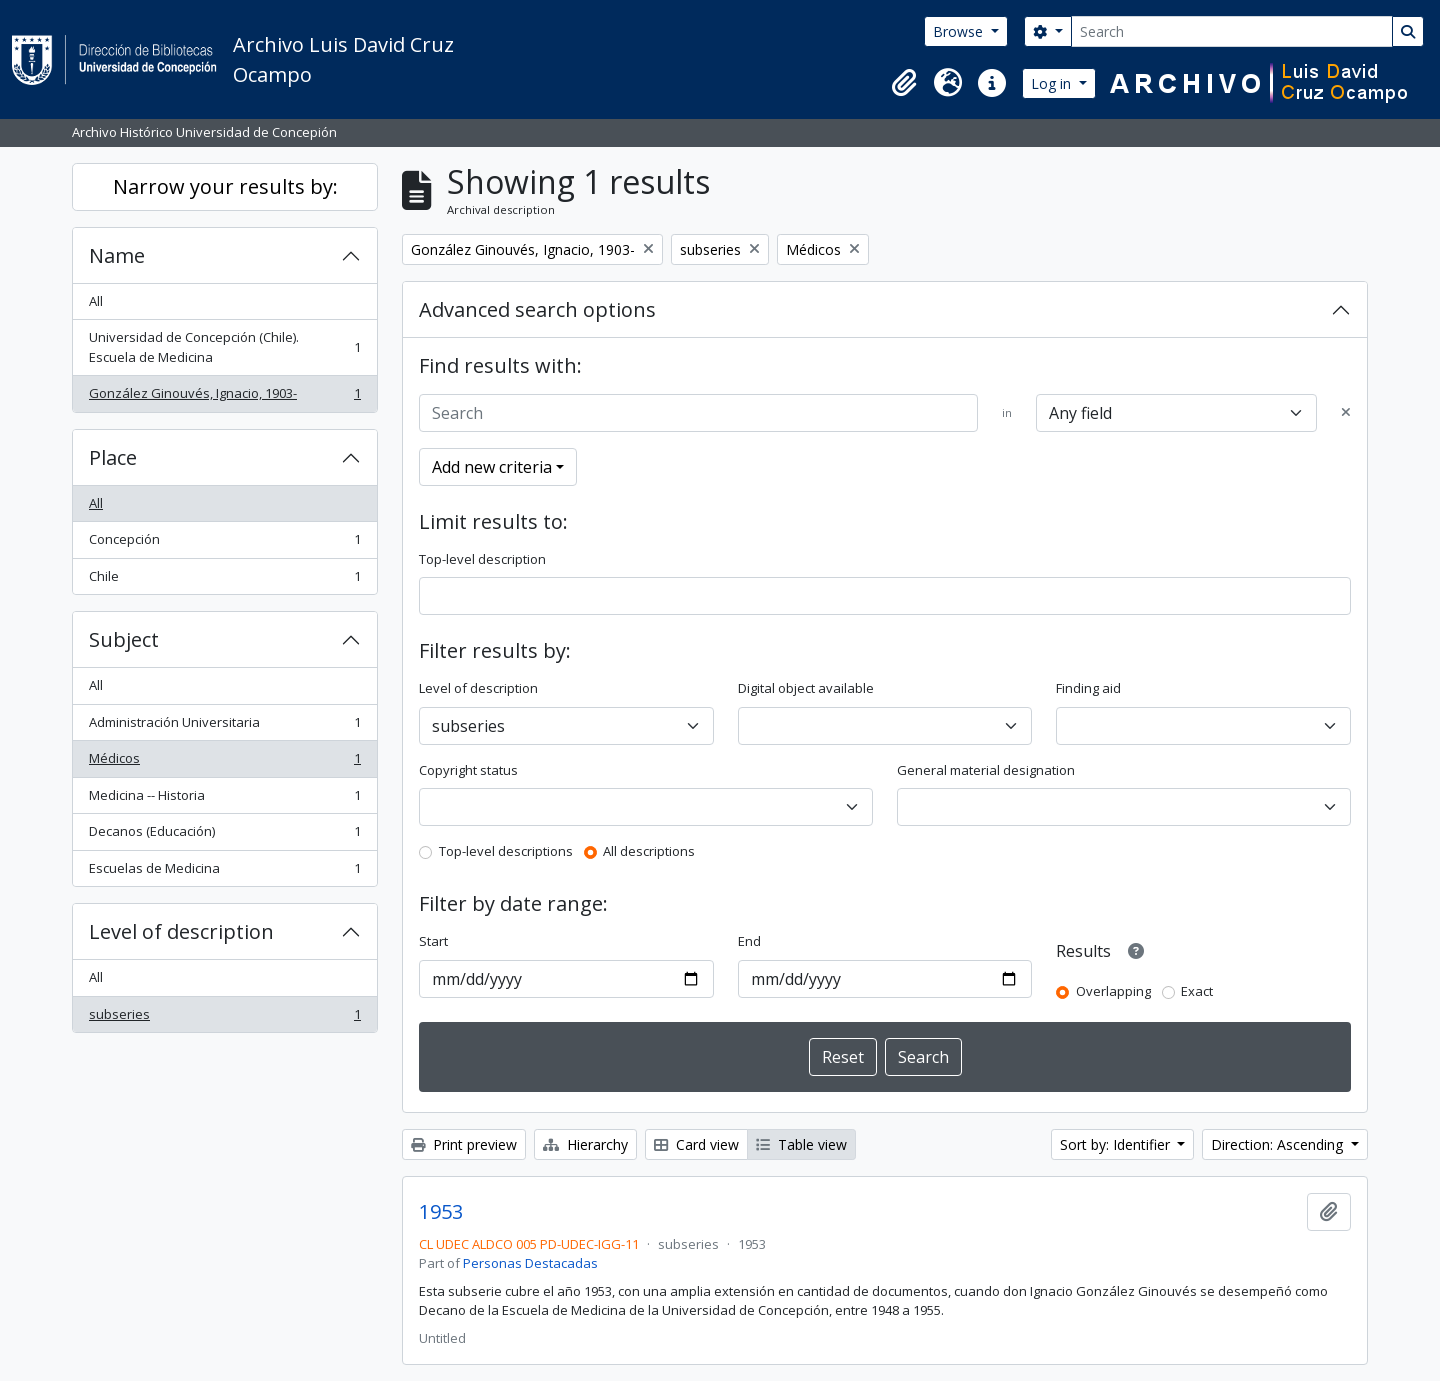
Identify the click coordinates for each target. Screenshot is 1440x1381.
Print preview (464, 1144)
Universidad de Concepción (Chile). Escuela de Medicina (224, 347)
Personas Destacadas (530, 1263)
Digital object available (806, 688)
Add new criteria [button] (492, 467)
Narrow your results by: (225, 186)
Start (433, 941)
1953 (441, 1212)
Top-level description (482, 559)
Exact (1197, 991)
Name (117, 255)
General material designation (986, 770)
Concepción (224, 543)
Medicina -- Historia (224, 799)
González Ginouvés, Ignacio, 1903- (224, 397)
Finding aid (1088, 688)
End (749, 941)
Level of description (181, 931)
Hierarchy (585, 1144)
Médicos (224, 762)
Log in (1053, 83)
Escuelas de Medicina (224, 872)
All (96, 301)
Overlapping (1113, 991)
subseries (224, 1018)
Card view (696, 1144)
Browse (960, 31)
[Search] (1232, 31)
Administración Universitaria (224, 726)
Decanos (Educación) (224, 835)
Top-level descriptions (506, 851)
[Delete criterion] (1346, 413)
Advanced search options (537, 309)
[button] (904, 83)
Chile (224, 580)
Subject (124, 639)
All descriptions (649, 851)
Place (113, 457)
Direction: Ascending (1279, 1144)
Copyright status (468, 770)
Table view (801, 1144)
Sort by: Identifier (1117, 1144)
